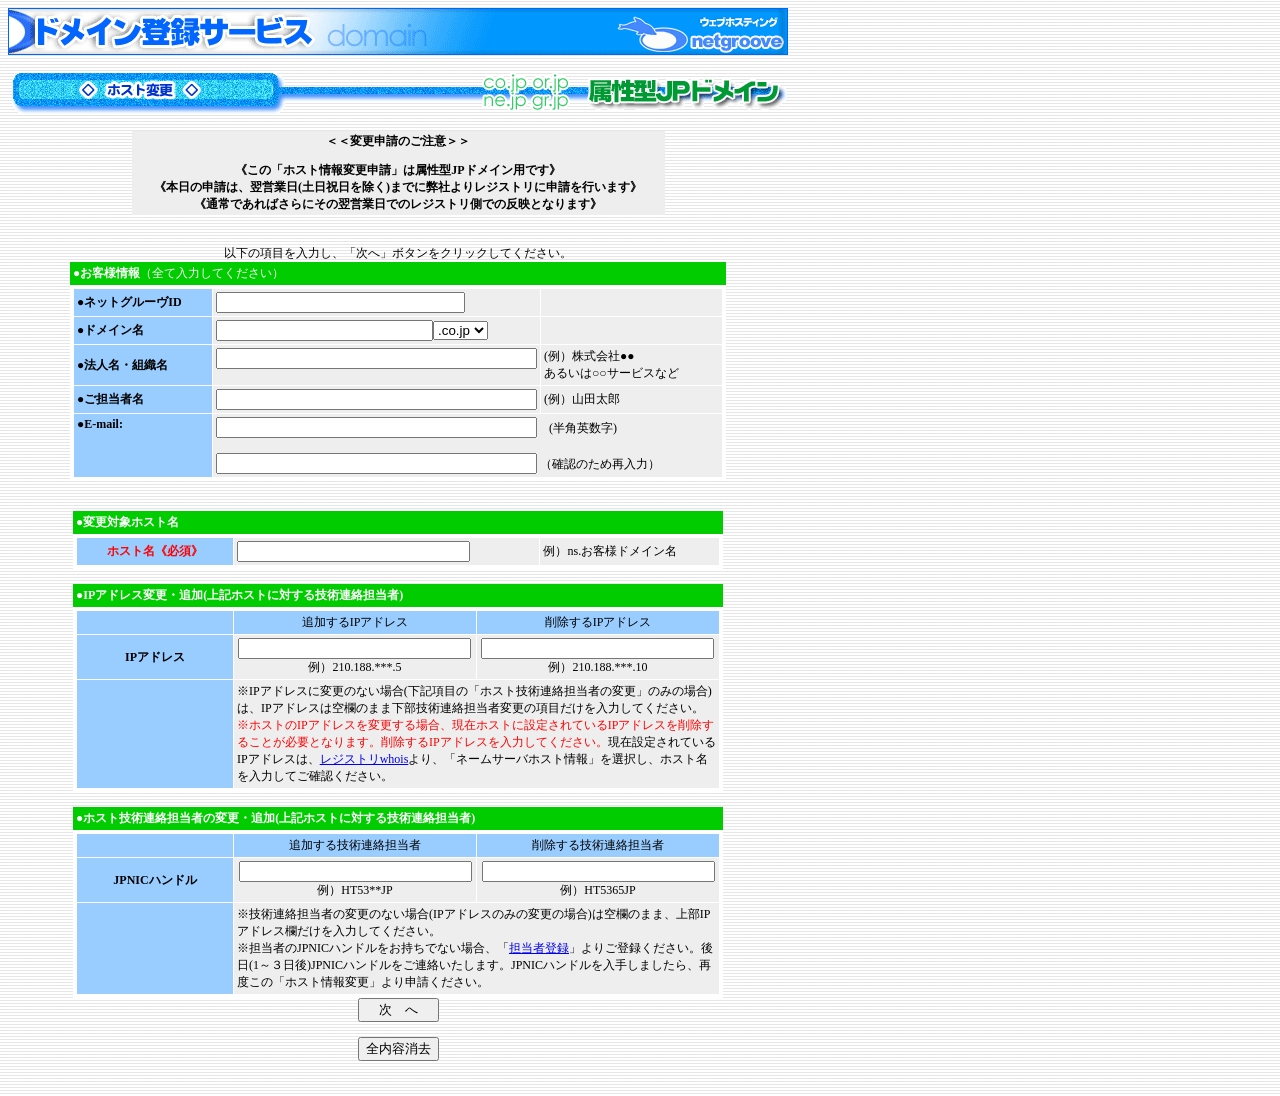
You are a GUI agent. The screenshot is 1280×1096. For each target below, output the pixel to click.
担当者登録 (539, 948)
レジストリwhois (364, 759)
